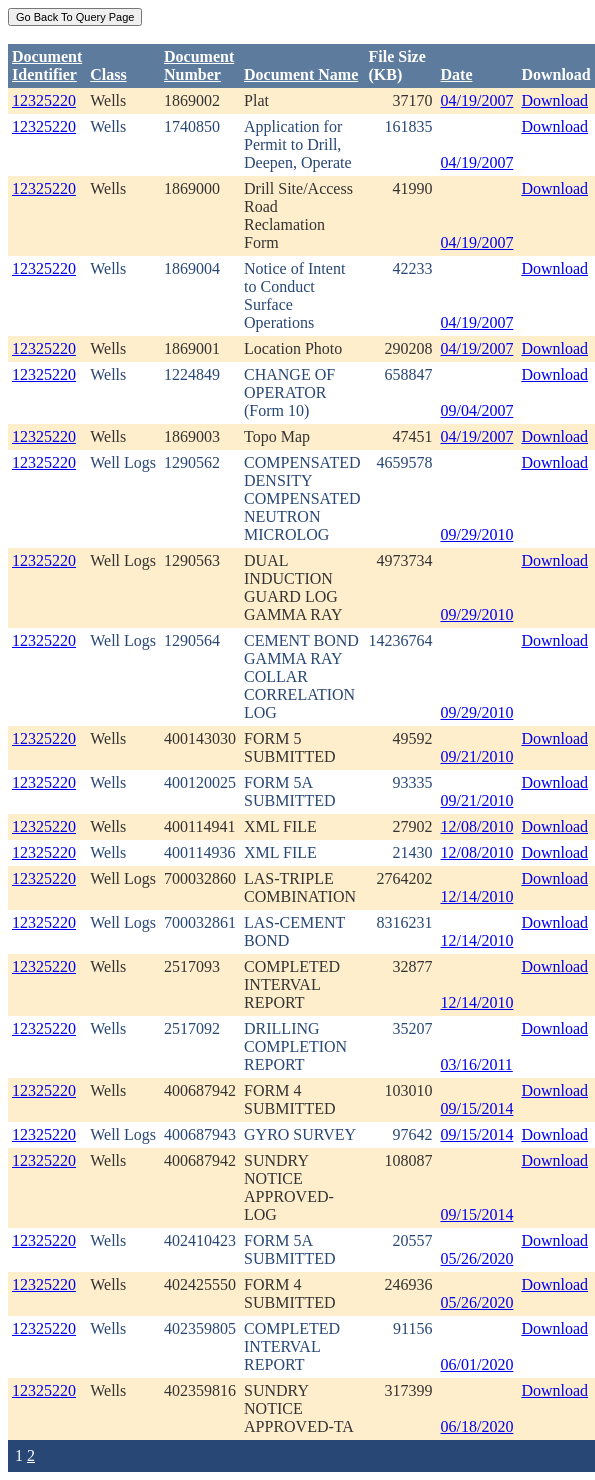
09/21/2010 (477, 756)
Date (457, 74)
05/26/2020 (477, 1258)
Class (108, 74)
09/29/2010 (477, 534)
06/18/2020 (477, 1426)
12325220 (44, 100)
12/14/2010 (477, 896)
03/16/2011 (477, 1064)
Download (554, 100)
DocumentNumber (199, 65)
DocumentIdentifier (47, 65)
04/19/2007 (477, 100)
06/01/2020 (477, 1364)
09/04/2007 (477, 410)
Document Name (301, 74)
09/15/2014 (477, 1108)
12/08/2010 (477, 826)
